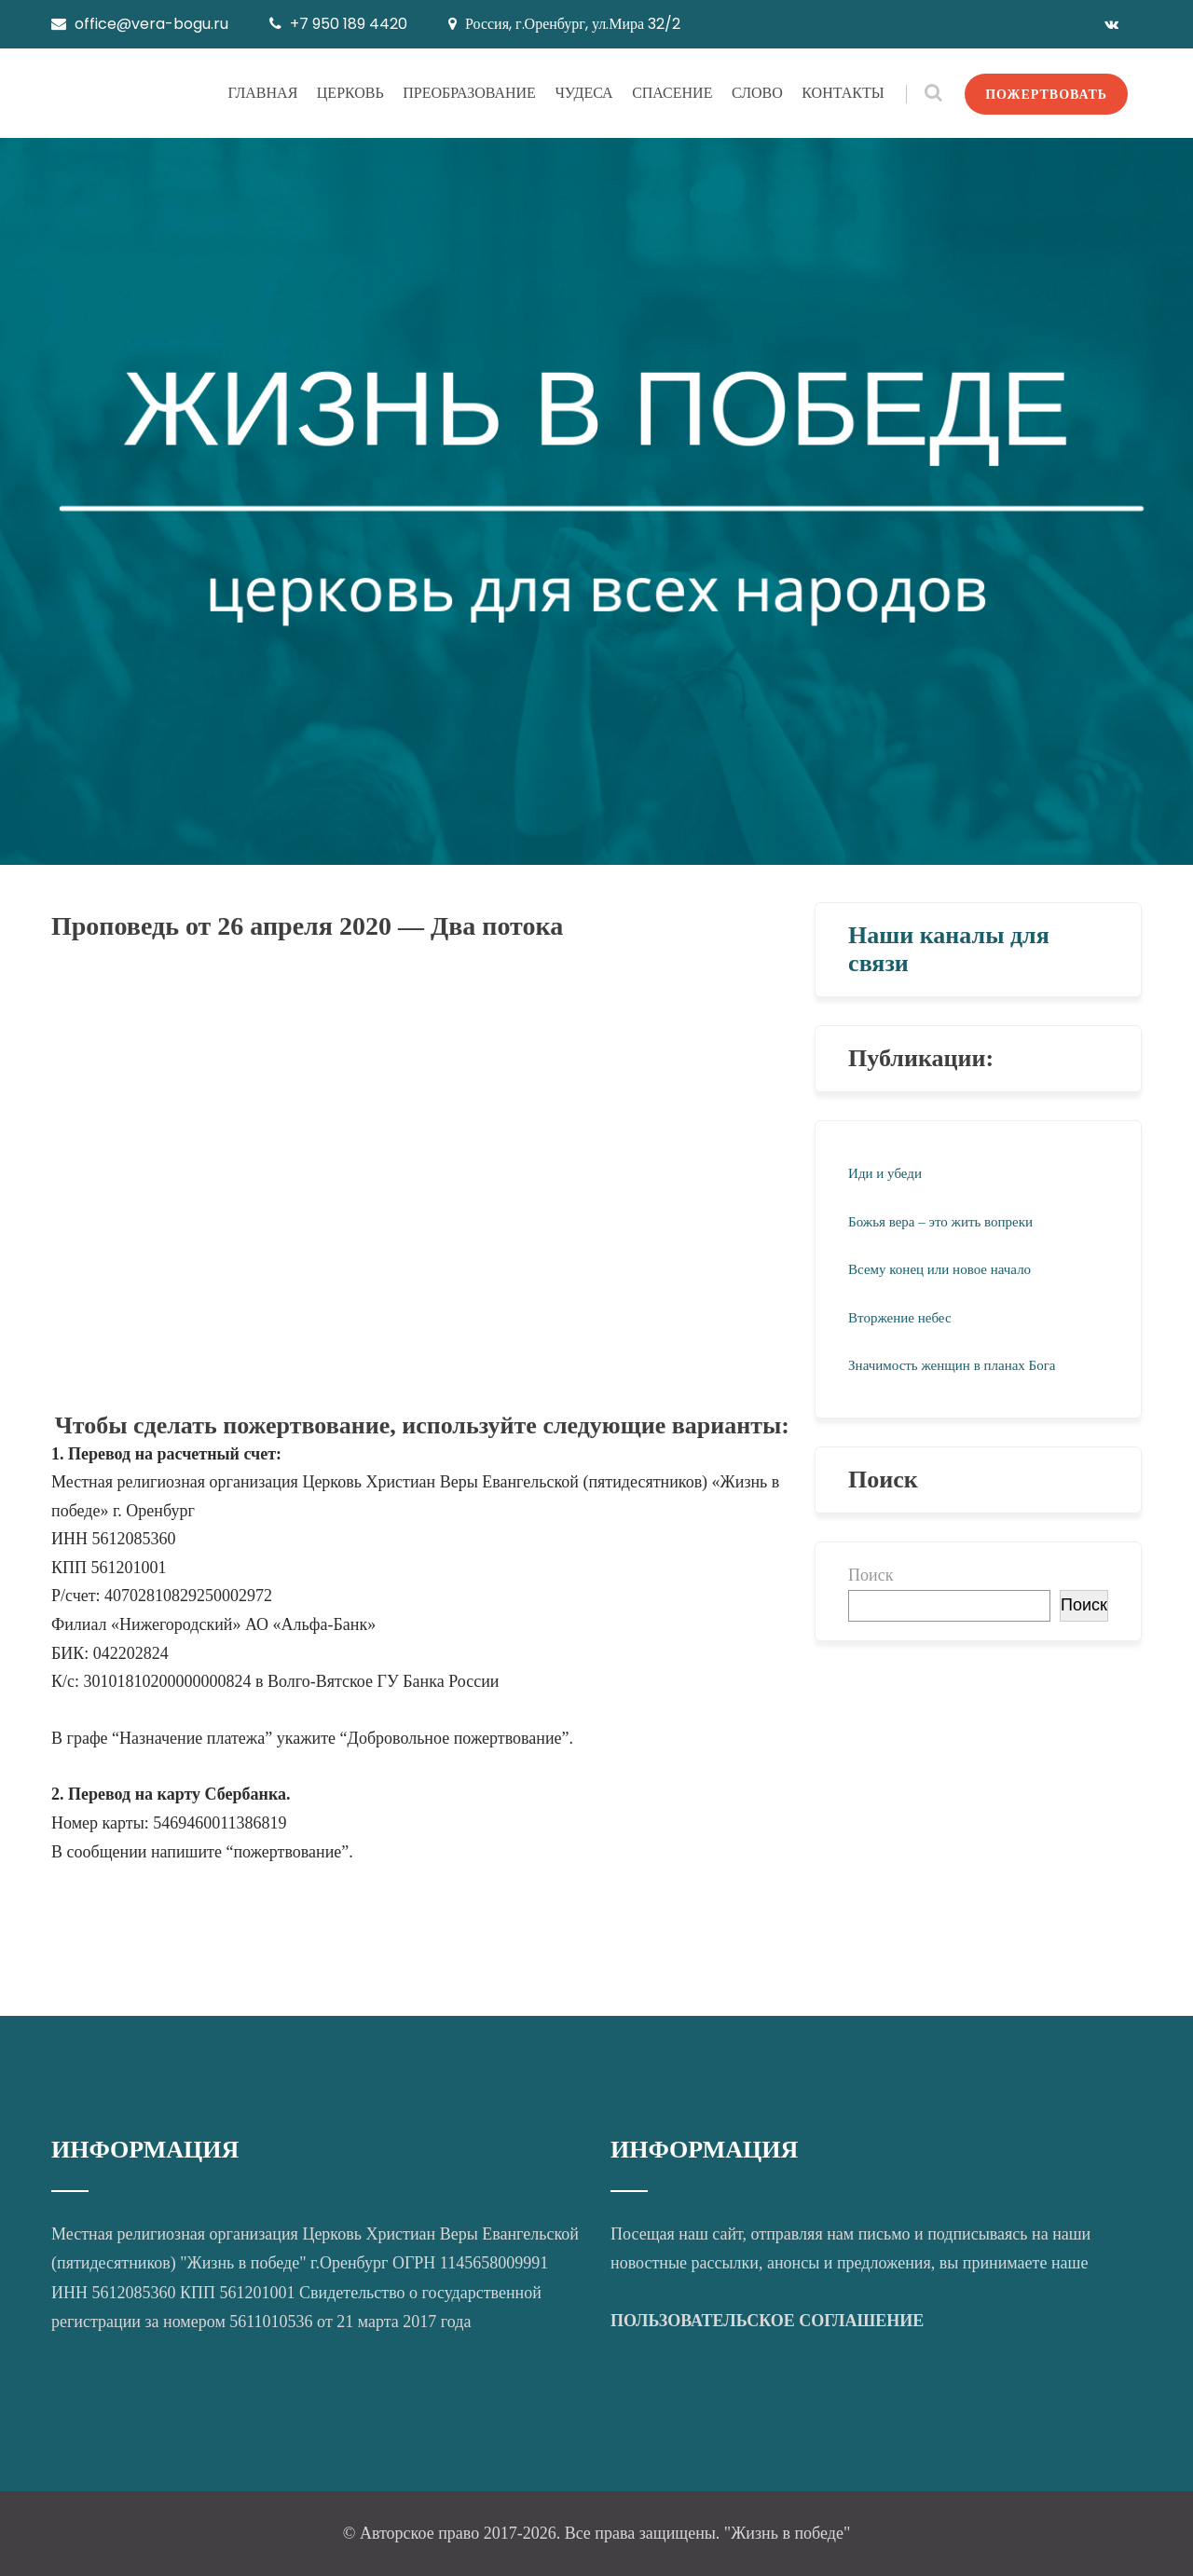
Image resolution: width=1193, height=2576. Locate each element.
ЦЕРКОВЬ (350, 92)
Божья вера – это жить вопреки (940, 1221)
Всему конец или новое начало (939, 1269)
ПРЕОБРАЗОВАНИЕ (469, 92)
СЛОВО (757, 92)
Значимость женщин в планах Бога (951, 1365)
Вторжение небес (899, 1317)
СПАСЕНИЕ (672, 92)
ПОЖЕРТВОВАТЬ (1046, 94)
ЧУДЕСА (583, 92)
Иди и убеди (885, 1173)
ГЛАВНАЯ (262, 92)
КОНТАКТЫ (843, 92)
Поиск (870, 1575)
